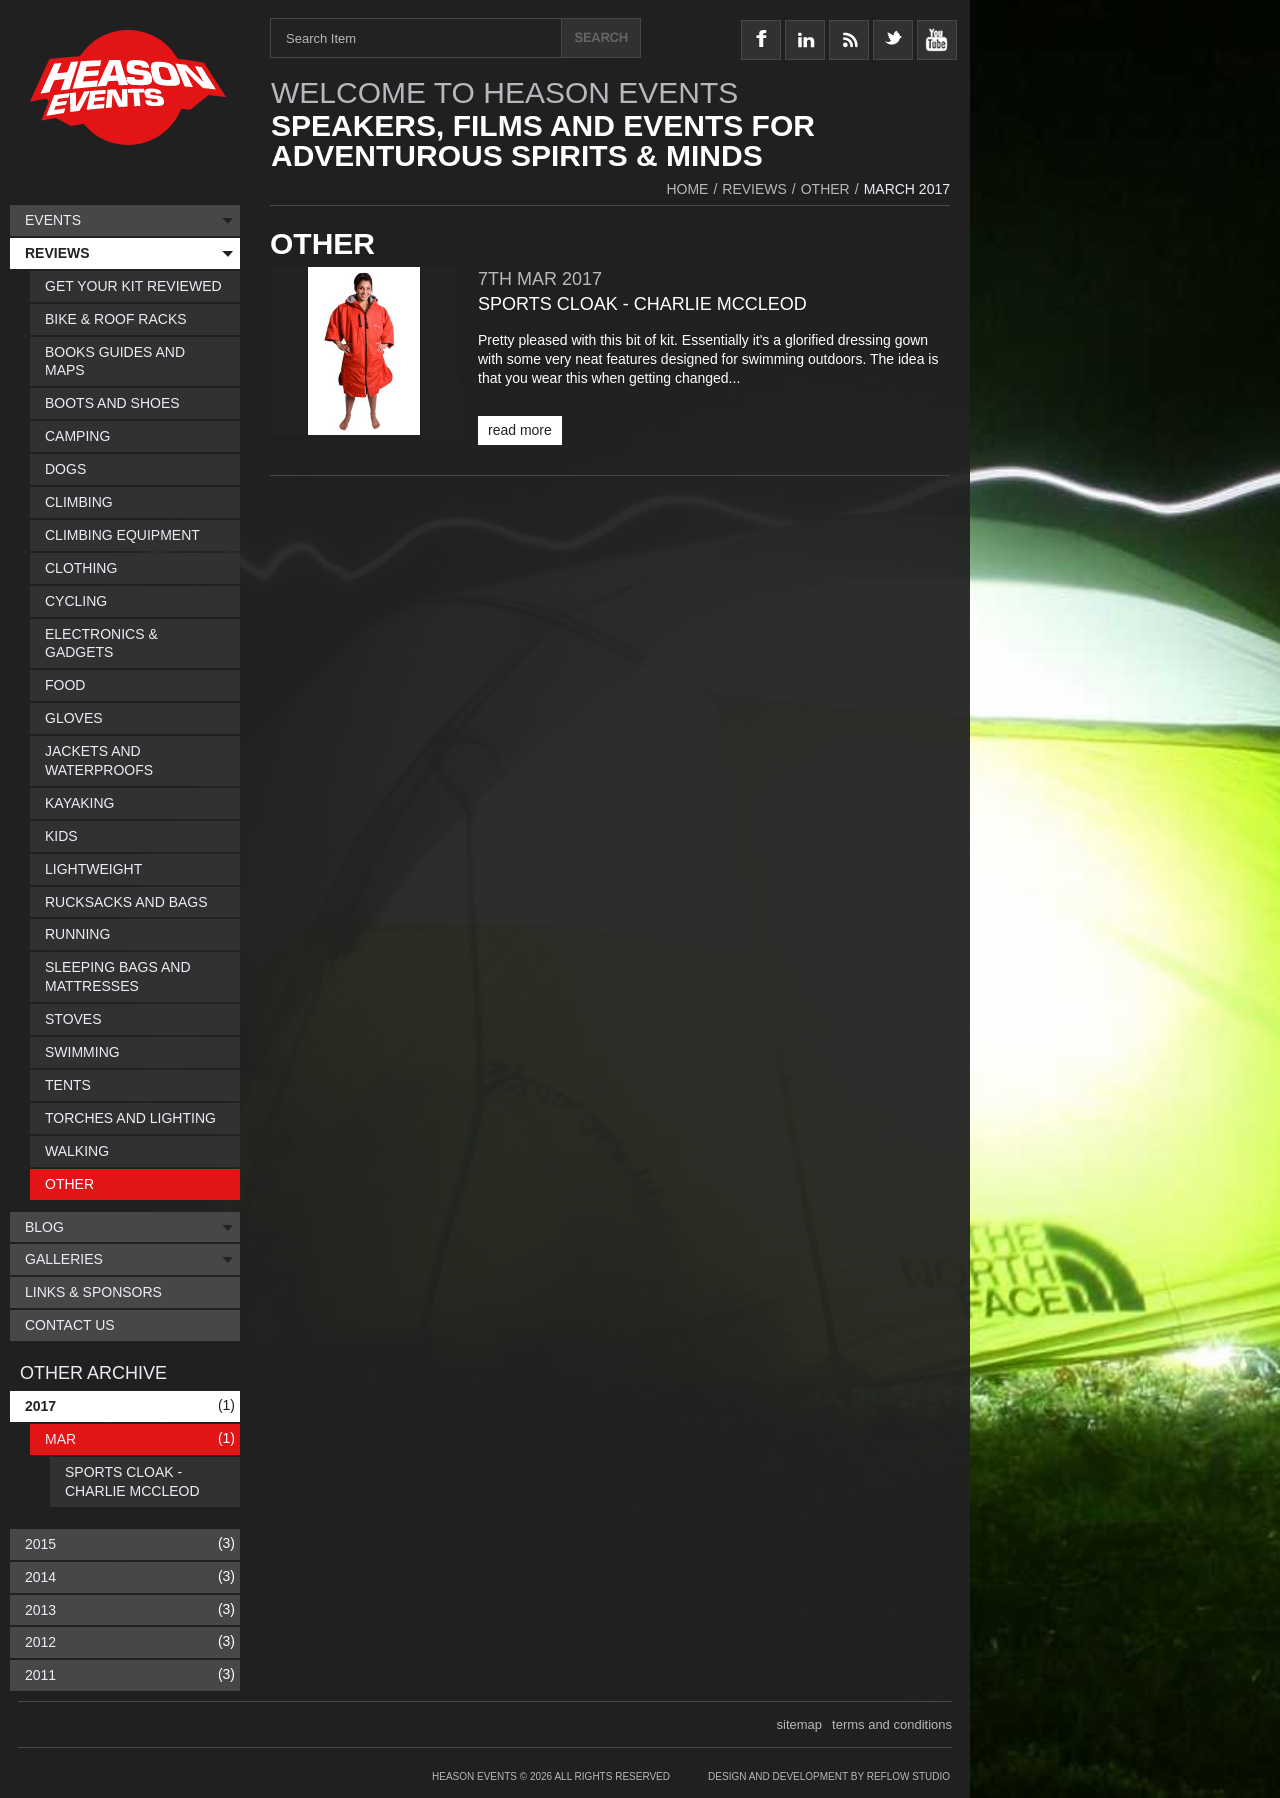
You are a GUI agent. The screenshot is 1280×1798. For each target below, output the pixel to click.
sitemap (800, 1724)
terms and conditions (892, 1724)
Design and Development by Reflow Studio (829, 1776)
